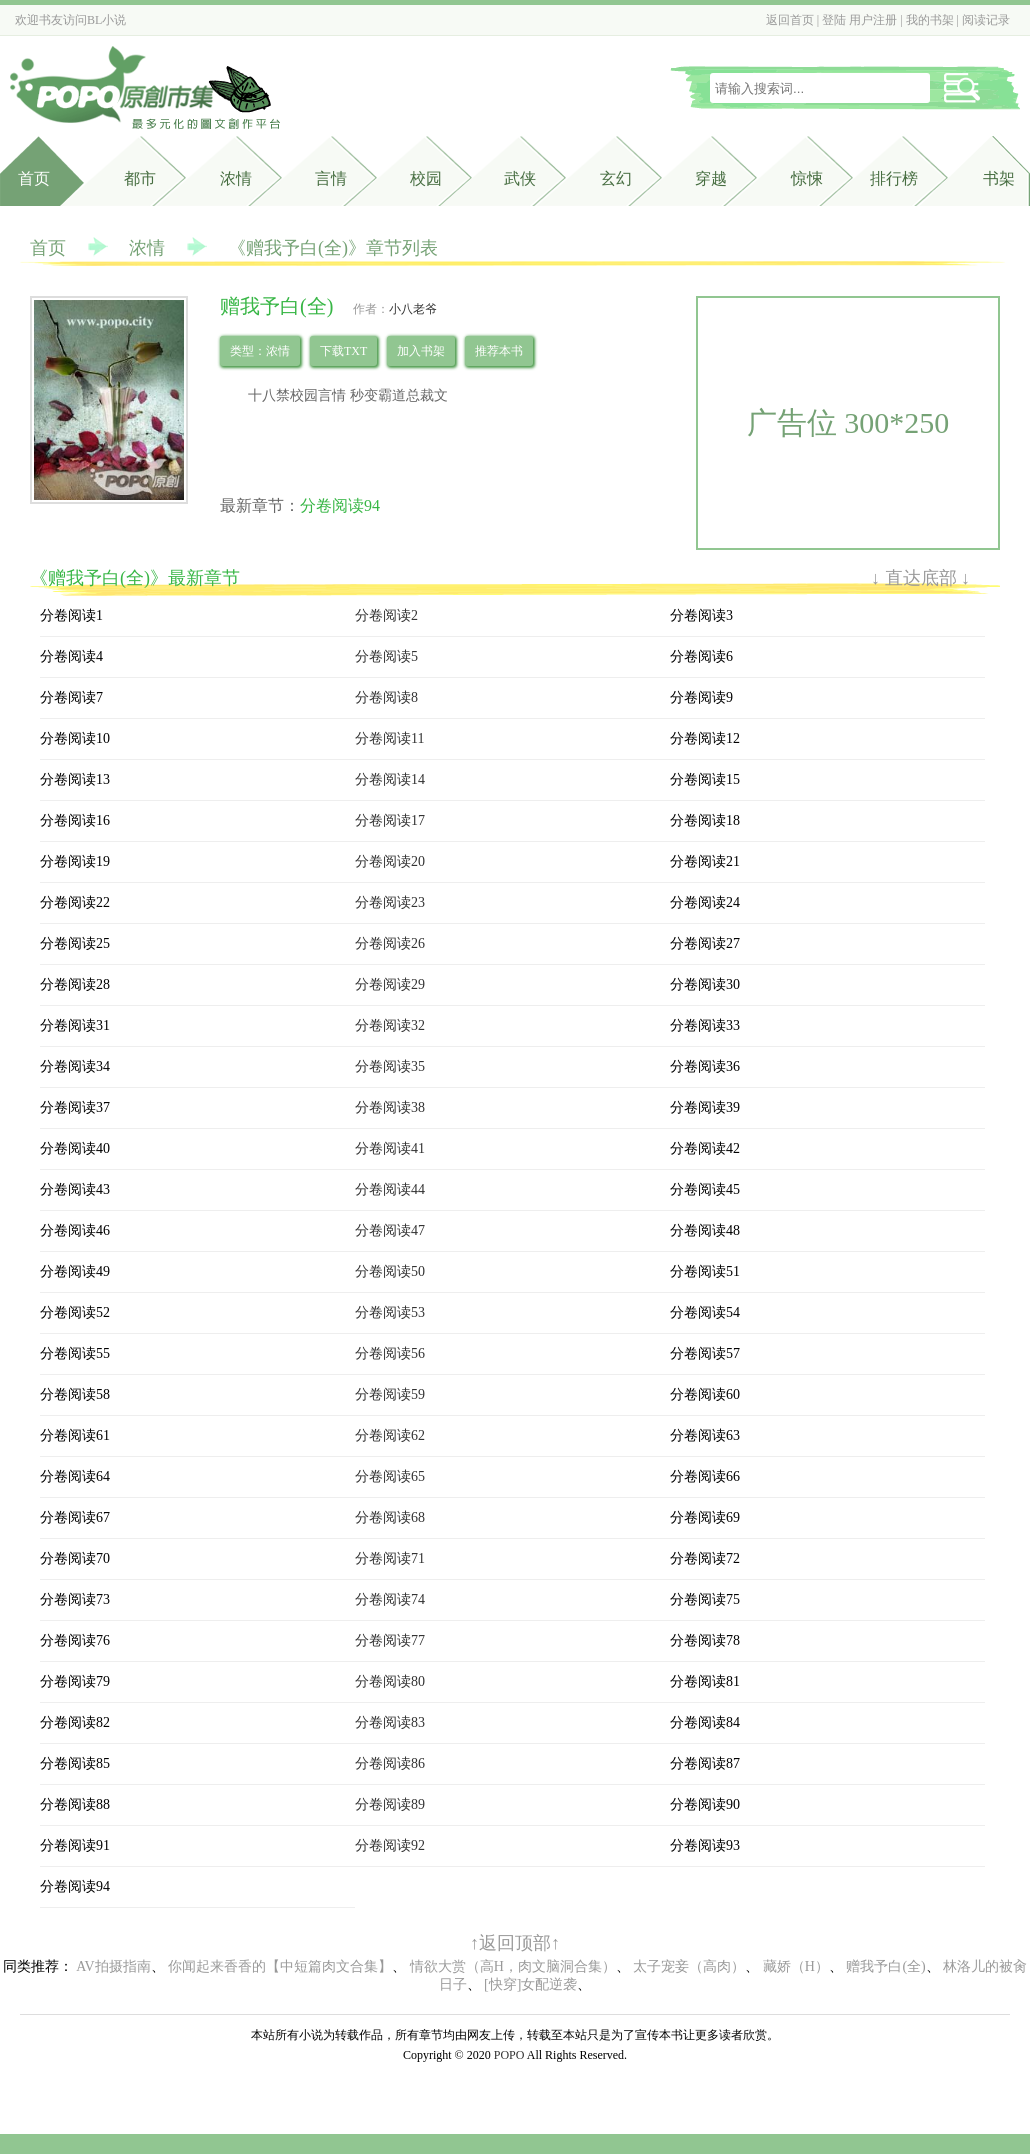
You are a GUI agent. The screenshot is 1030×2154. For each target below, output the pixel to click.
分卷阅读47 (390, 1230)
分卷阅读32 (390, 1025)
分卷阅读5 (386, 656)
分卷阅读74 (390, 1599)
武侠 (520, 178)
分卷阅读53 (390, 1312)
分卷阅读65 (390, 1476)
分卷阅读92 (390, 1845)
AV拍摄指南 (113, 1966)
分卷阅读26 (390, 943)
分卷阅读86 (390, 1763)
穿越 (711, 178)
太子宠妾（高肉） (689, 1966)
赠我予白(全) (885, 1966)
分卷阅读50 (390, 1271)
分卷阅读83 (390, 1722)
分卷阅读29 (390, 984)
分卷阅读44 (390, 1189)
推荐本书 (499, 351)
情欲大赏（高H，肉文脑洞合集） (513, 1966)
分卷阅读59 (390, 1394)
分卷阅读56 (390, 1353)
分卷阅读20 (390, 861)
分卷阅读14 (390, 779)
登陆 (834, 20)
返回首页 (790, 20)
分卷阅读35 (390, 1066)
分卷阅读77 (390, 1640)
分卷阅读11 (389, 738)
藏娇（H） (796, 1966)
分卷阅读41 (390, 1148)
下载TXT (343, 351)
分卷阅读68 (390, 1517)
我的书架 (930, 20)
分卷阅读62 (390, 1435)
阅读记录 (986, 20)
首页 (34, 178)
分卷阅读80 (390, 1681)
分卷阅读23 (390, 902)
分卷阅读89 (390, 1804)
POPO (509, 2055)
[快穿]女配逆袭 (530, 1984)
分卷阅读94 (340, 505)
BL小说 (106, 20)
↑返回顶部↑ (515, 1943)
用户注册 (873, 20)
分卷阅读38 (390, 1107)
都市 (140, 178)
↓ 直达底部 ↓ (920, 578)
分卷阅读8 (386, 697)
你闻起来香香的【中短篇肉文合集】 (280, 1966)
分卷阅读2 (386, 615)
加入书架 (421, 351)
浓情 (147, 248)
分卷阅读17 (390, 820)
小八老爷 (413, 309)
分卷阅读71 (390, 1558)
